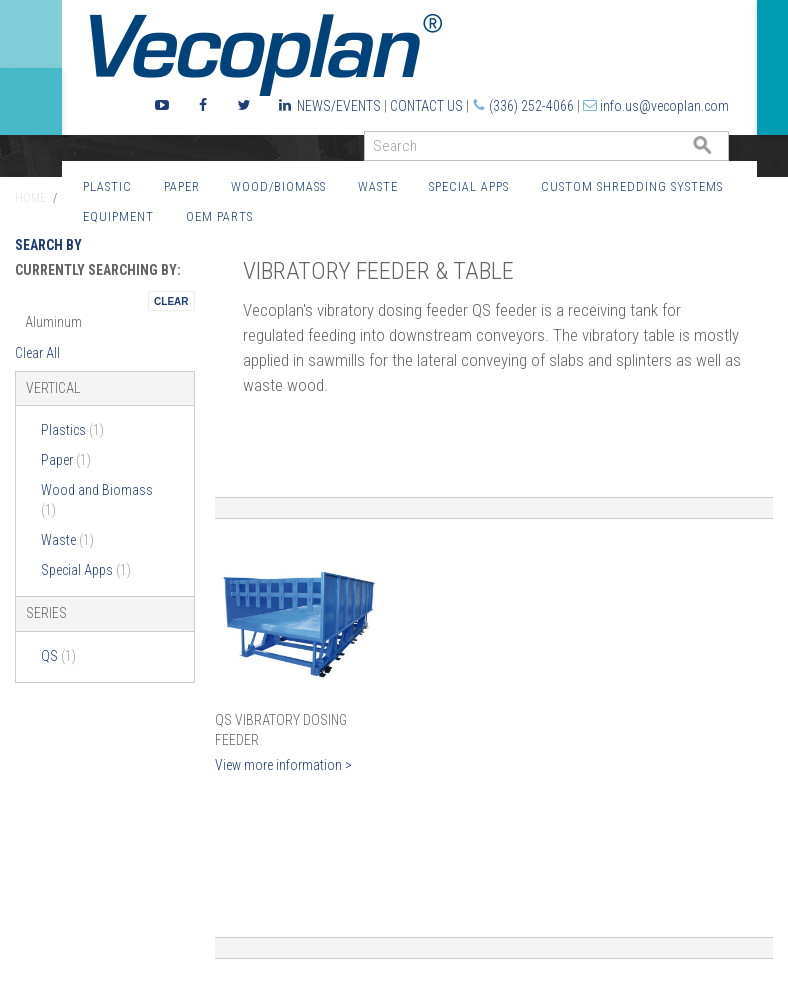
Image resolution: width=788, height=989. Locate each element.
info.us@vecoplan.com (664, 106)
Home (30, 198)
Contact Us (426, 106)
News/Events (339, 106)
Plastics (72, 430)
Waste (378, 186)
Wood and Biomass (97, 500)
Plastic (107, 186)
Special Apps (469, 186)
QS (58, 656)
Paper (182, 186)
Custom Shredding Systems (632, 186)
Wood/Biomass (278, 186)
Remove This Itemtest (171, 301)
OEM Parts (219, 216)
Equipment (118, 216)
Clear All (37, 353)
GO (721, 150)
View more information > (283, 765)
